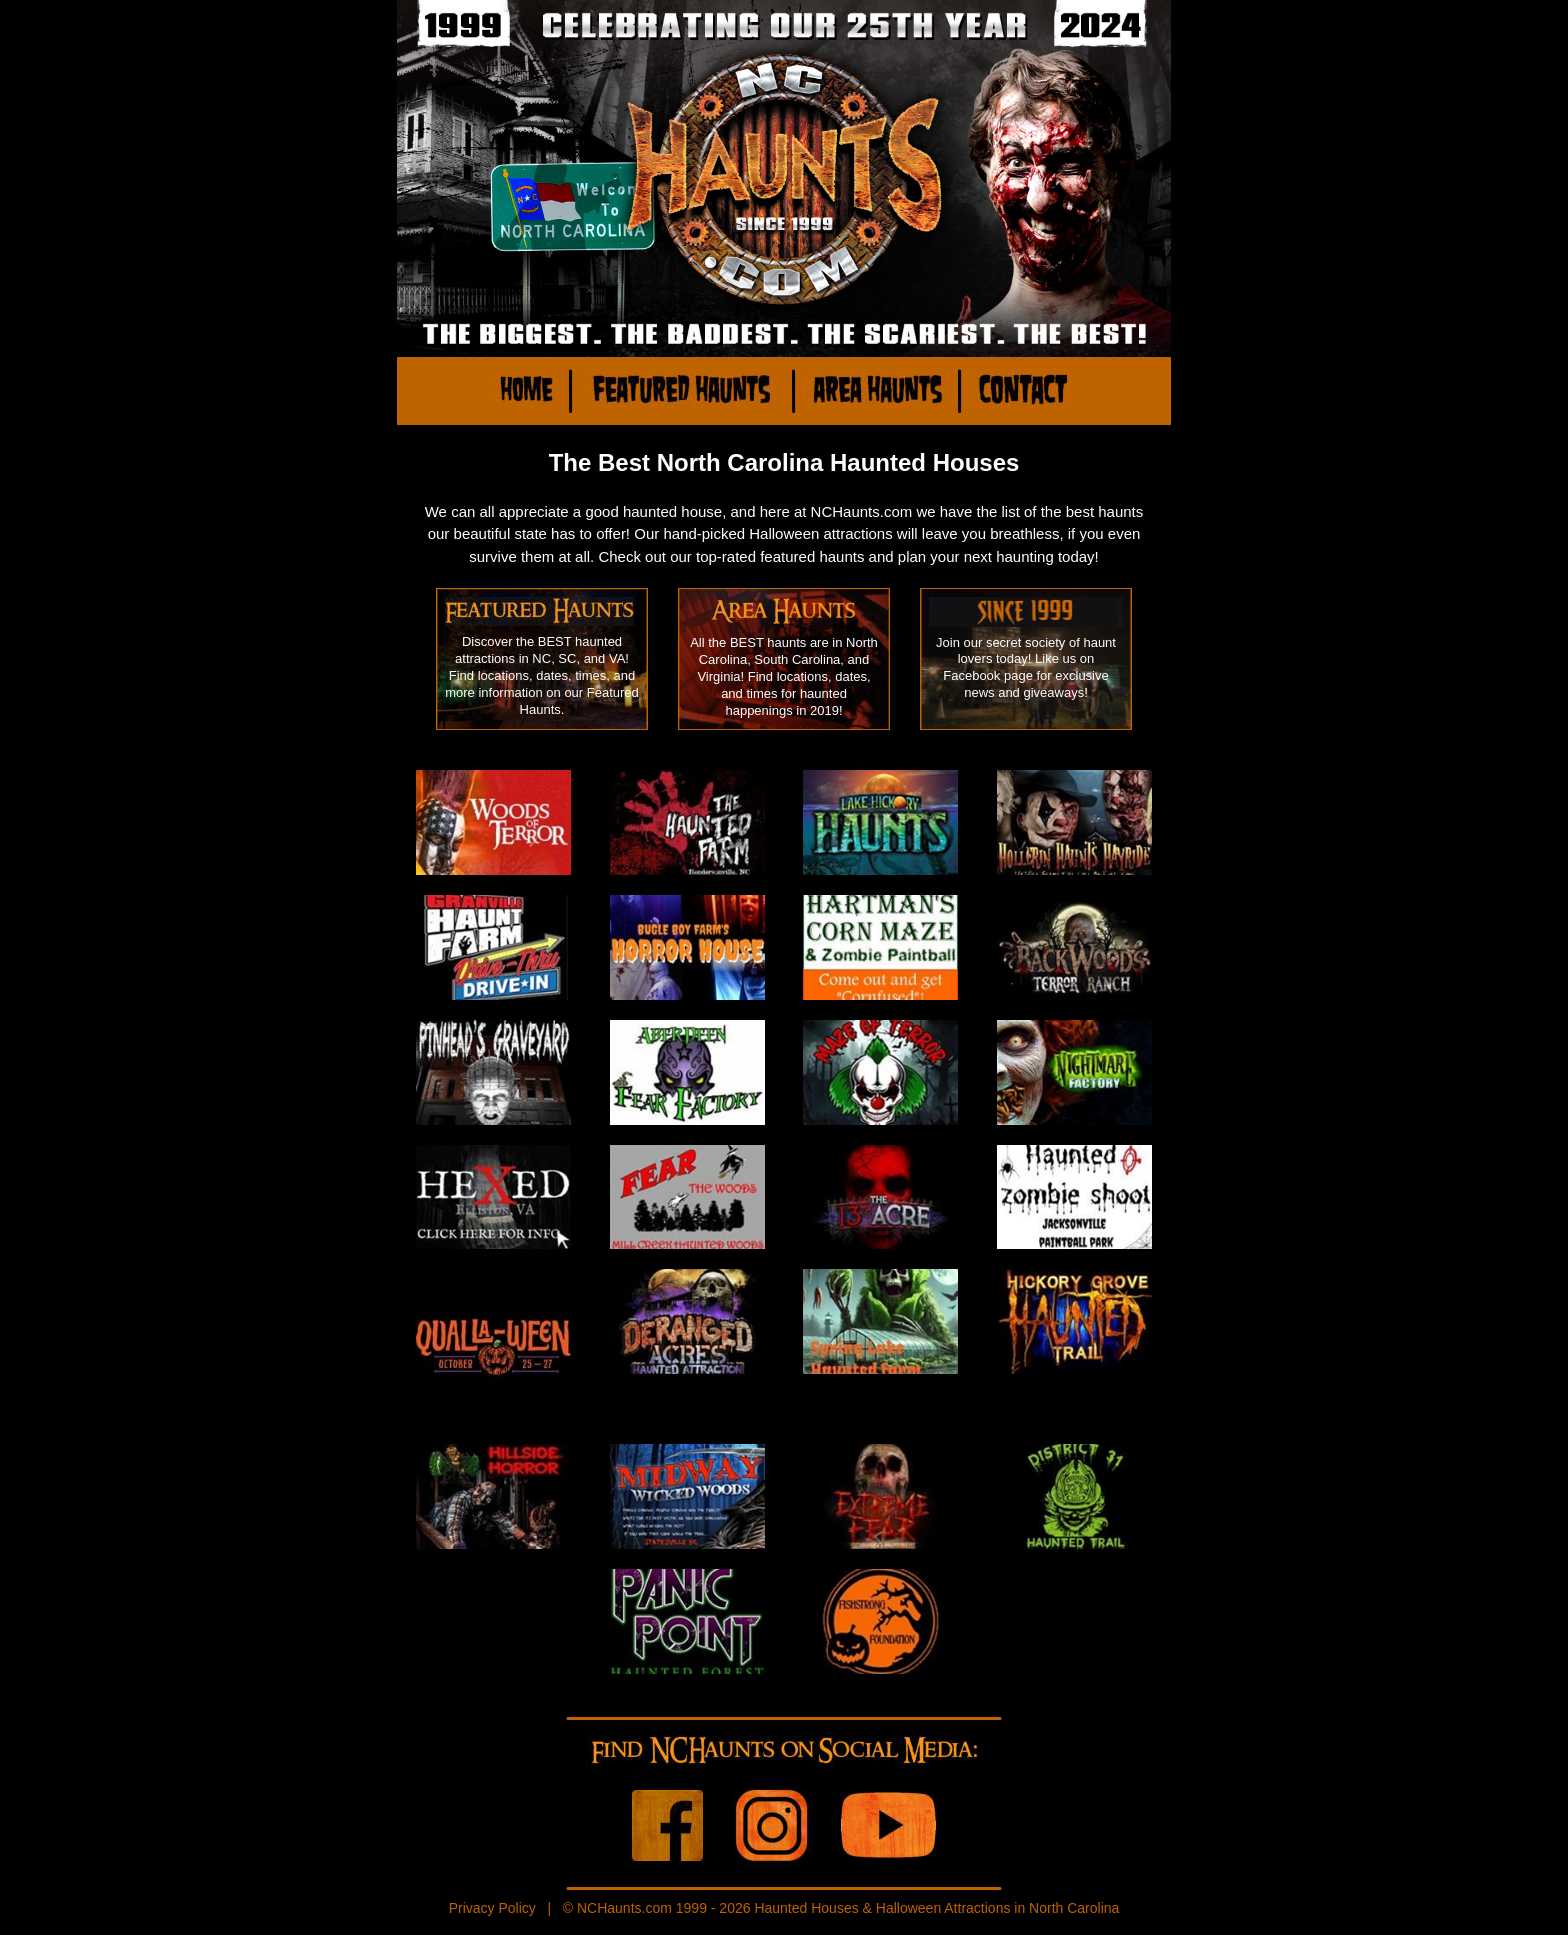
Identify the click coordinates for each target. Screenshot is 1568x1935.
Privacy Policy (492, 1908)
